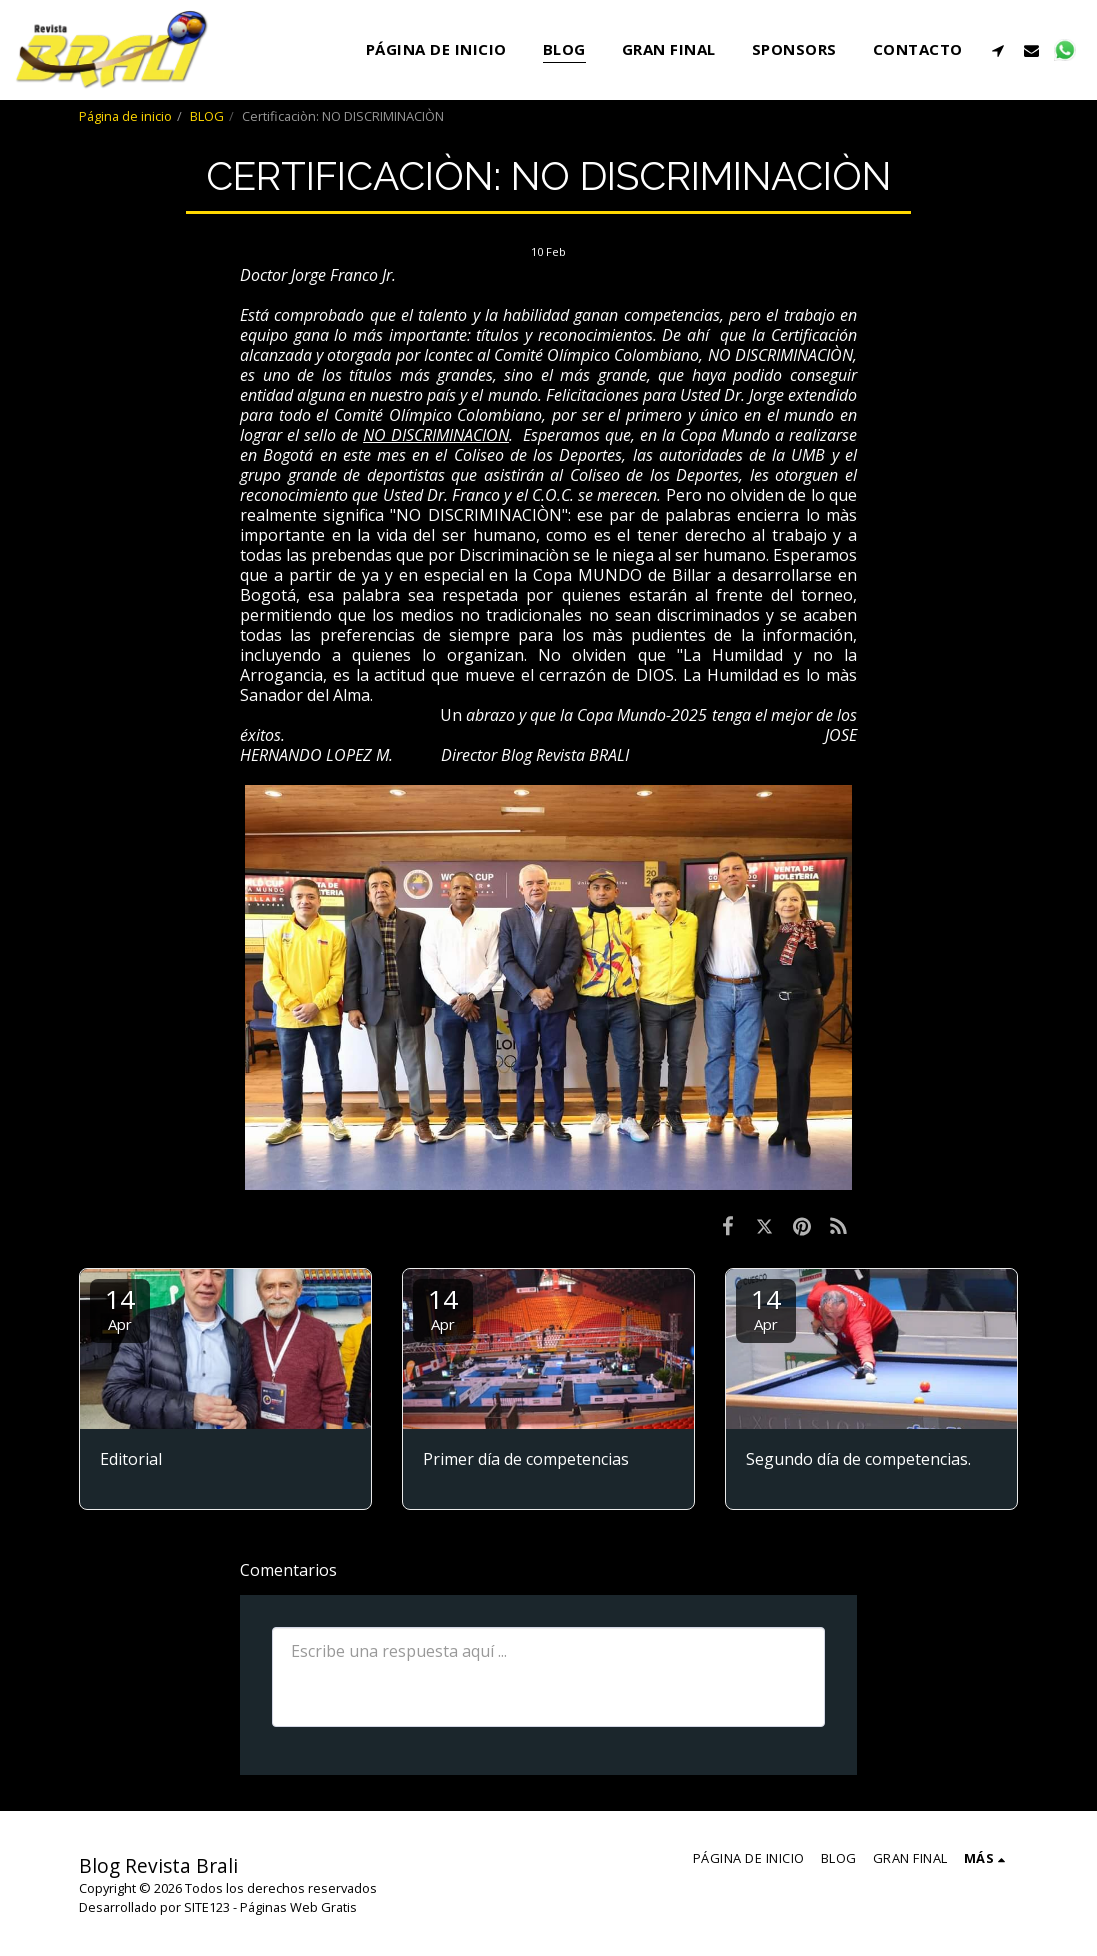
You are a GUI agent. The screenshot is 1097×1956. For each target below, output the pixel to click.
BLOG (207, 116)
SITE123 (207, 1907)
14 (120, 1307)
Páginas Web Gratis (298, 1907)
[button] (998, 50)
